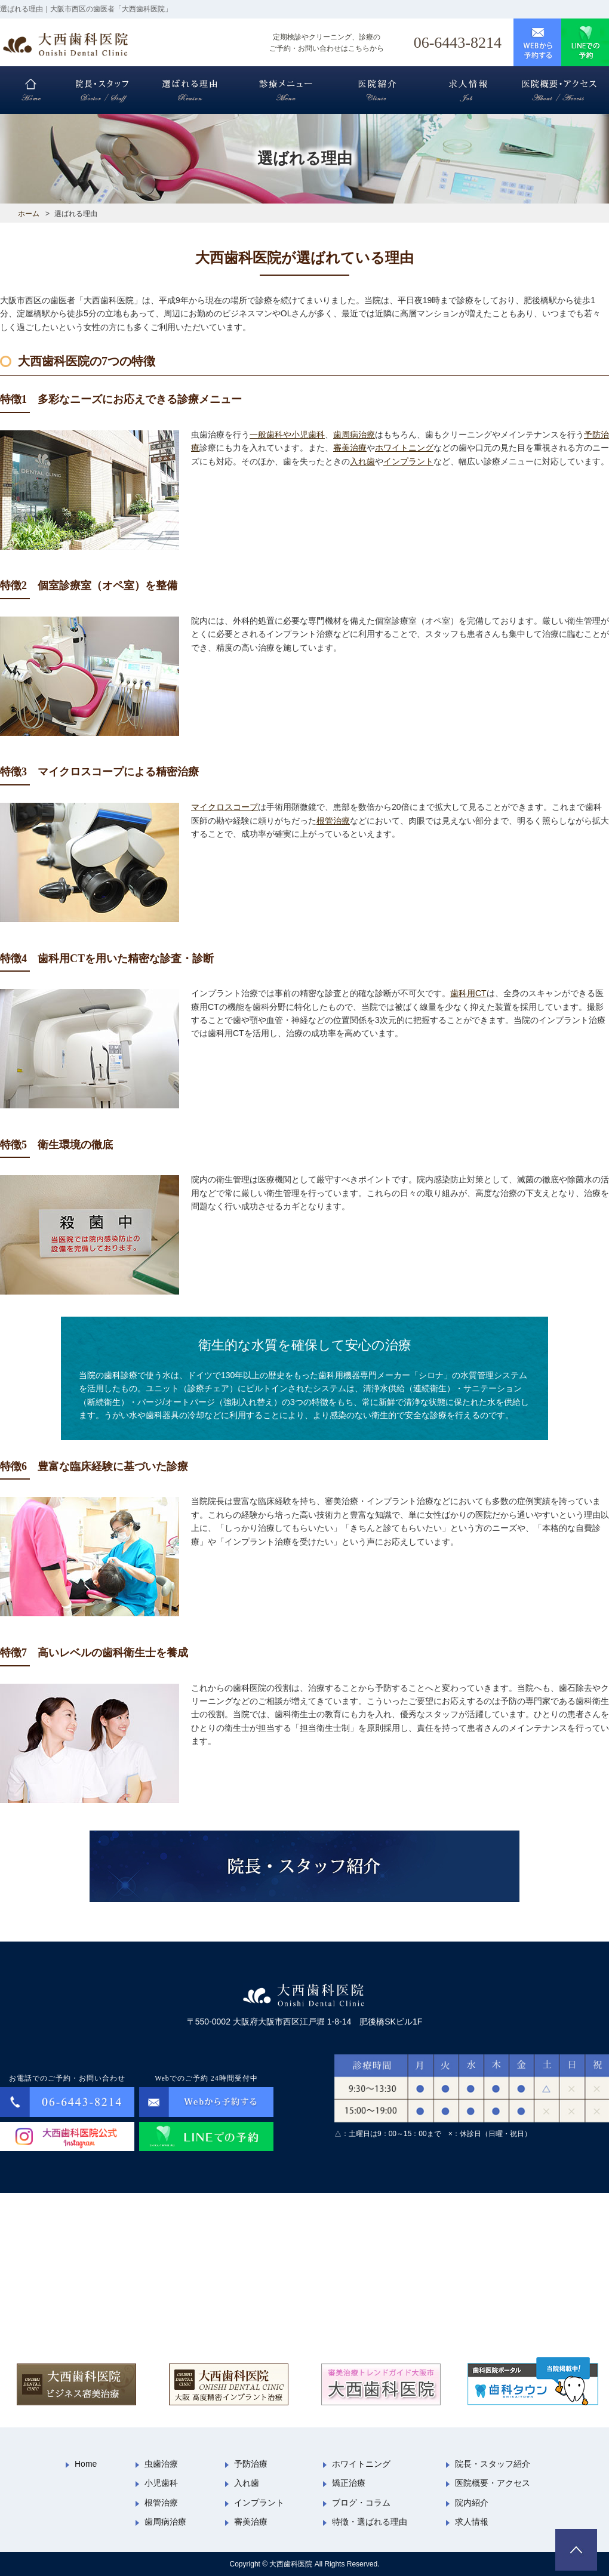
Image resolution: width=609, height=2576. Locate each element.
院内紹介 (471, 2502)
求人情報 (471, 2521)
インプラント (408, 461)
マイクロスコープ (224, 807)
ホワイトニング (404, 447)
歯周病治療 (354, 434)
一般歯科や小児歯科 (287, 434)
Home (86, 2464)
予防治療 (250, 2464)
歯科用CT (468, 993)
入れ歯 (362, 461)
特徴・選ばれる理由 (369, 2521)
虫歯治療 (161, 2464)
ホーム (28, 213)
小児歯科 (161, 2483)
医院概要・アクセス (492, 2483)
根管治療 (333, 820)
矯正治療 (348, 2483)
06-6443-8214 (458, 42)
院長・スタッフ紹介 (492, 2464)
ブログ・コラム (361, 2502)
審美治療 (350, 447)
